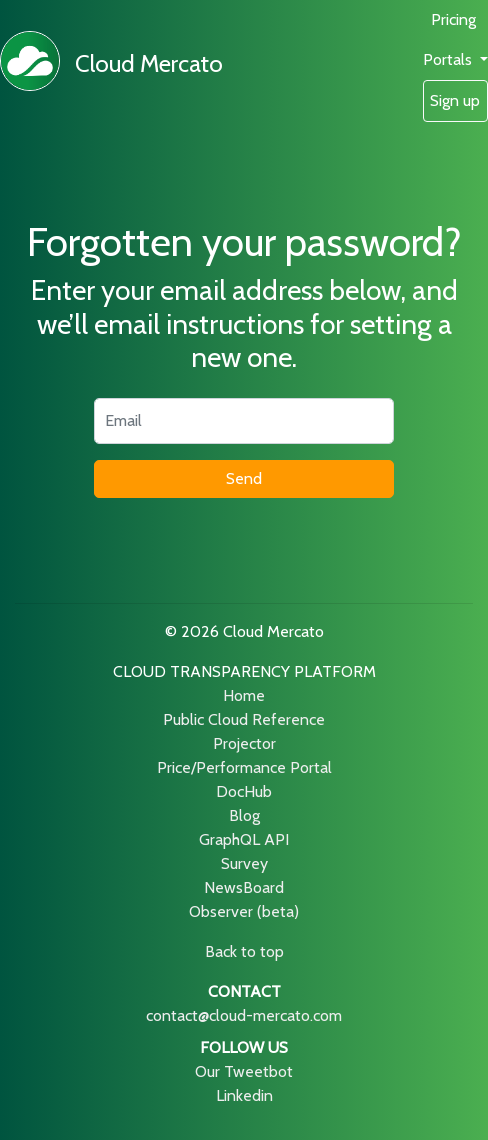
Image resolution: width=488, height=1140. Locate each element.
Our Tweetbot (244, 1071)
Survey (244, 863)
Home (244, 695)
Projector (244, 743)
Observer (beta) (244, 911)
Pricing (453, 19)
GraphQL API (244, 839)
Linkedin (244, 1095)
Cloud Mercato (149, 63)
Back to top (244, 951)
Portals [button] (449, 59)
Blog (244, 815)
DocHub (244, 791)
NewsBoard (244, 887)
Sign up (455, 100)
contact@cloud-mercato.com (244, 1015)
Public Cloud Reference (244, 719)
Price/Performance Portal (244, 767)
